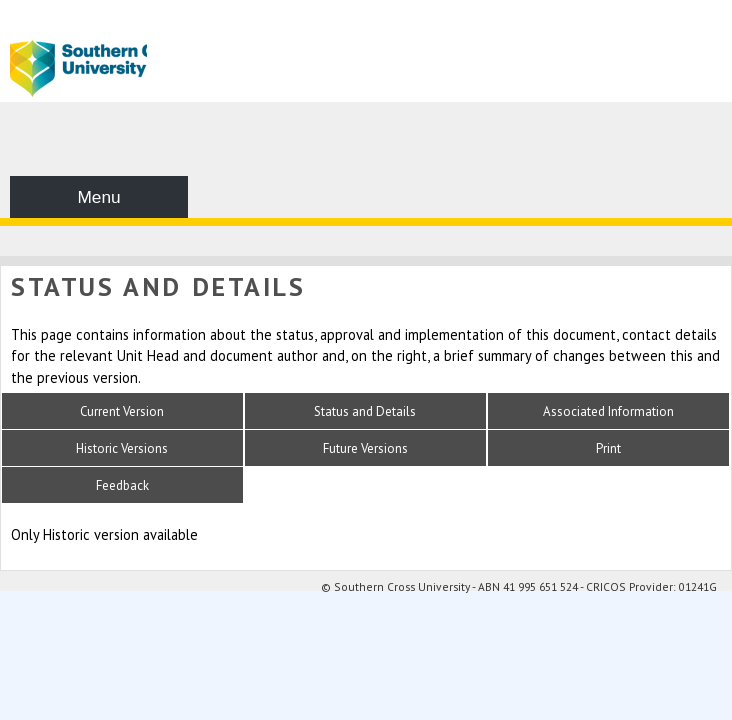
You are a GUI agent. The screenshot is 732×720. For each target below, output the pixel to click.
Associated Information (608, 411)
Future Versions (365, 448)
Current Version (122, 411)
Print (608, 448)
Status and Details (365, 411)
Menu (98, 197)
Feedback (122, 485)
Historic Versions (122, 448)
